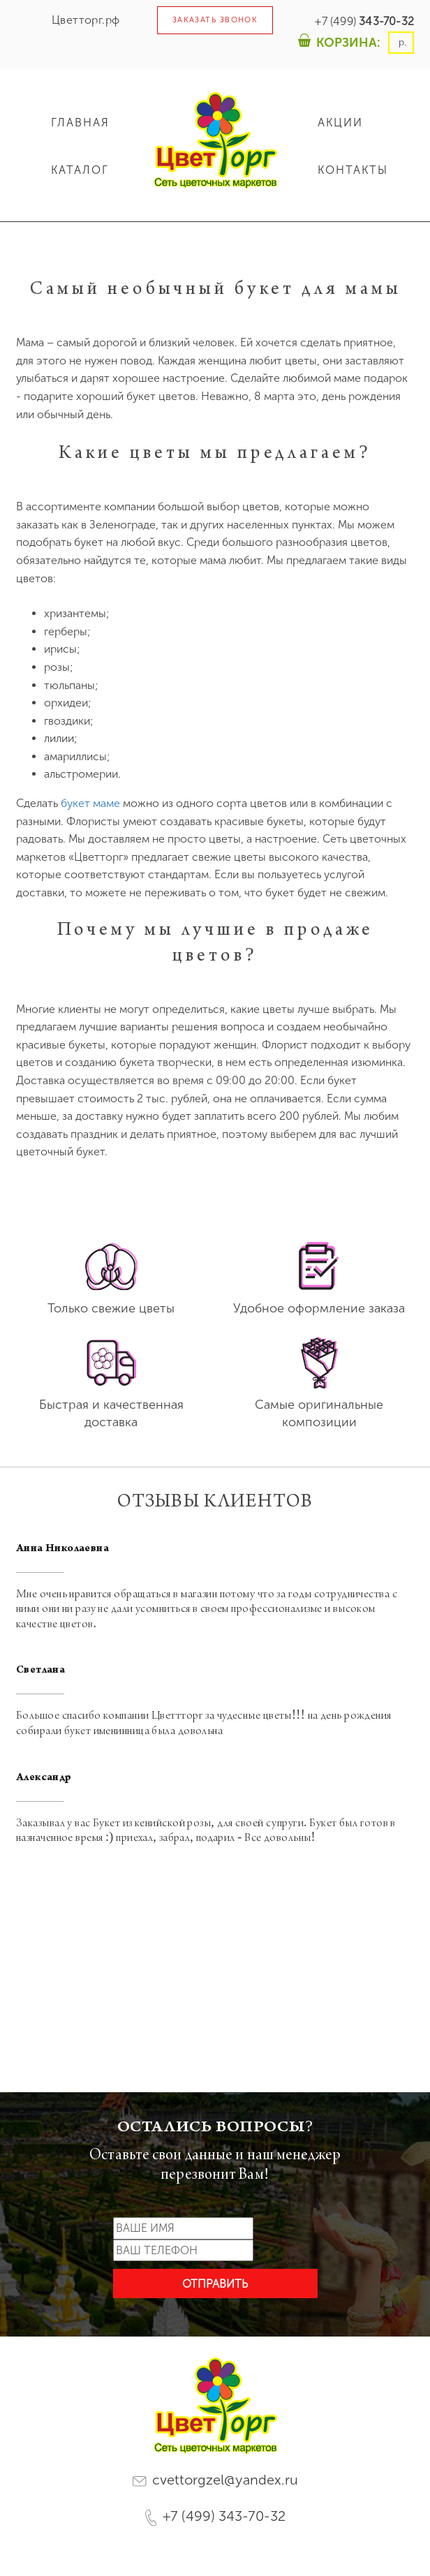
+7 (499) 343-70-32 (215, 2517)
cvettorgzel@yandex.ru (215, 2479)
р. (401, 42)
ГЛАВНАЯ (80, 122)
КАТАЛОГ (80, 170)
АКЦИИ (340, 122)
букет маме (90, 803)
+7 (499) (364, 21)
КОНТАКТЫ (353, 170)
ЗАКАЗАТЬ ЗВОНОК (215, 19)
